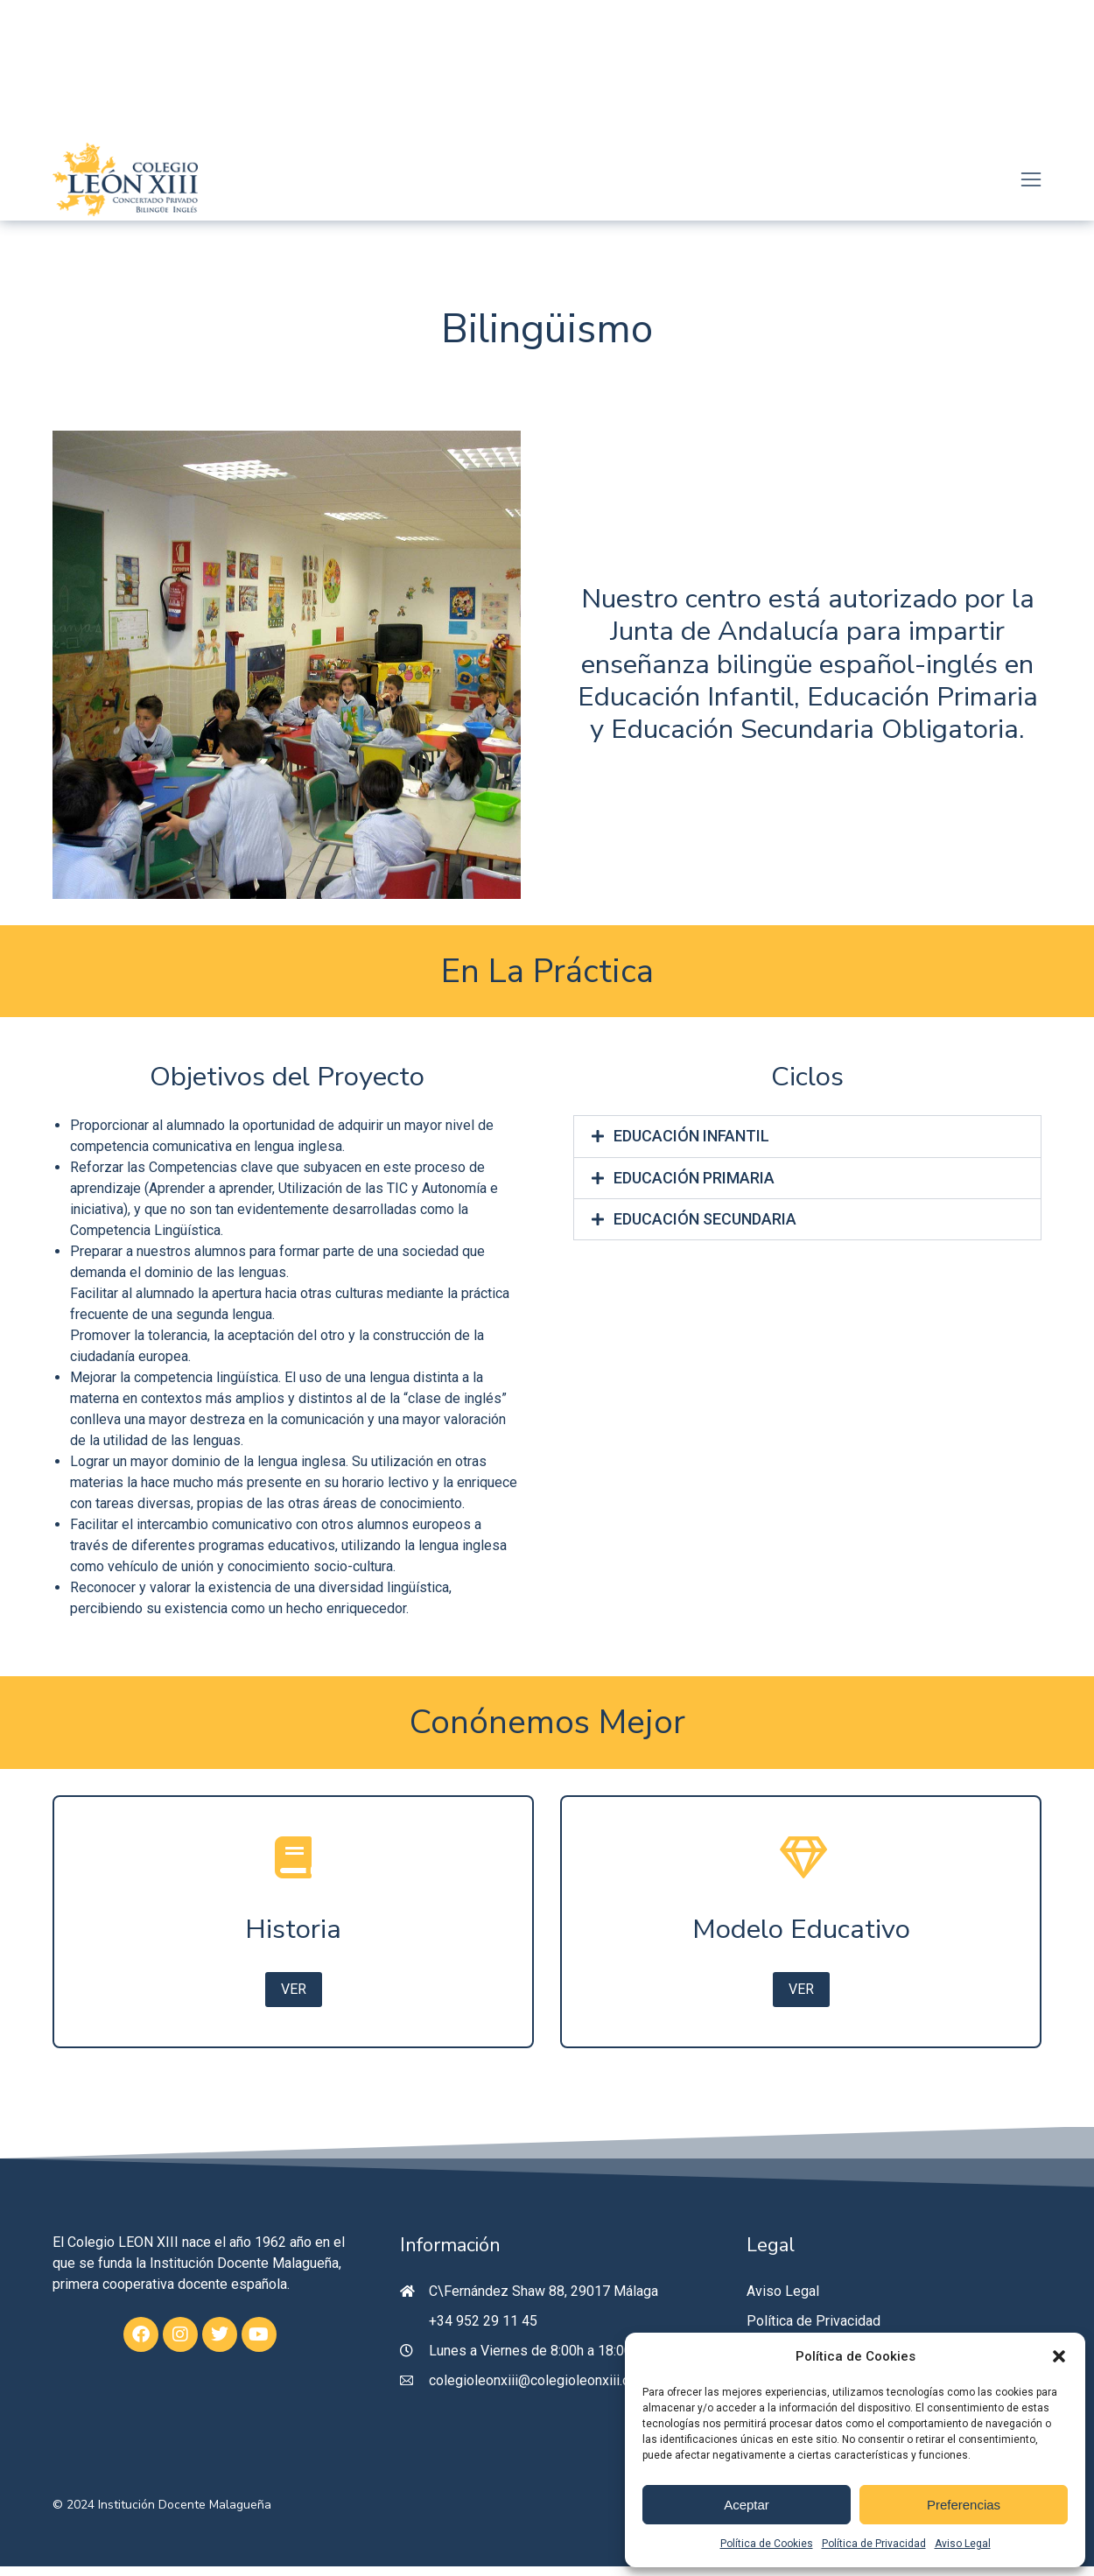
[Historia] (293, 1926)
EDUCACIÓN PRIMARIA (694, 1180)
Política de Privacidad (874, 2543)
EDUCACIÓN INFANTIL (692, 1137)
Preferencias (963, 2504)
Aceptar (746, 2504)
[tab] (807, 1137)
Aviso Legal (963, 2543)
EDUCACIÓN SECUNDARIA (705, 1223)
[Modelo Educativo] (800, 1926)
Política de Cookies (766, 2543)
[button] (1059, 2356)
